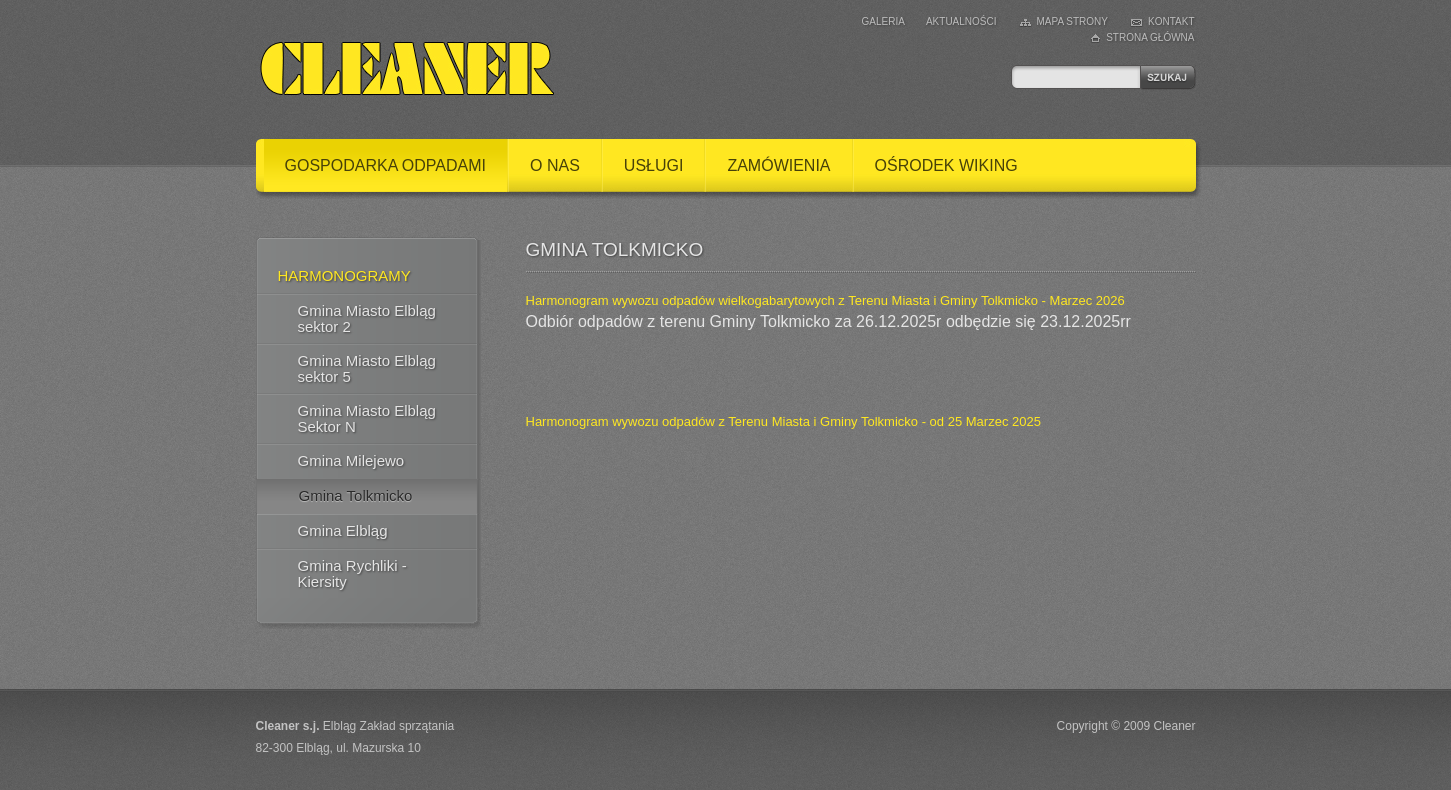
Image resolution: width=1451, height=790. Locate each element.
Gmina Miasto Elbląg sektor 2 (367, 318)
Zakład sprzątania (407, 726)
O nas (555, 165)
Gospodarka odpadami (386, 165)
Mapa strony (1073, 21)
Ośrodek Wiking (946, 165)
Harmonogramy (344, 275)
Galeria (883, 21)
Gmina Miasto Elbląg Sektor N (367, 418)
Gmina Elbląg (343, 530)
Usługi (654, 165)
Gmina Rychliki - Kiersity (352, 573)
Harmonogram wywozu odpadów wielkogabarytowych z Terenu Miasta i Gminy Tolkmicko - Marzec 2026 (825, 300)
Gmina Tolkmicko (356, 495)
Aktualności (961, 21)
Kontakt (1171, 21)
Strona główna (1150, 37)
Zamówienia (778, 165)
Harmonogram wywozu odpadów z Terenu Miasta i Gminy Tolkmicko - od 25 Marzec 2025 (783, 421)
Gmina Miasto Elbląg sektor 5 (367, 368)
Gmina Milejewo (351, 460)
